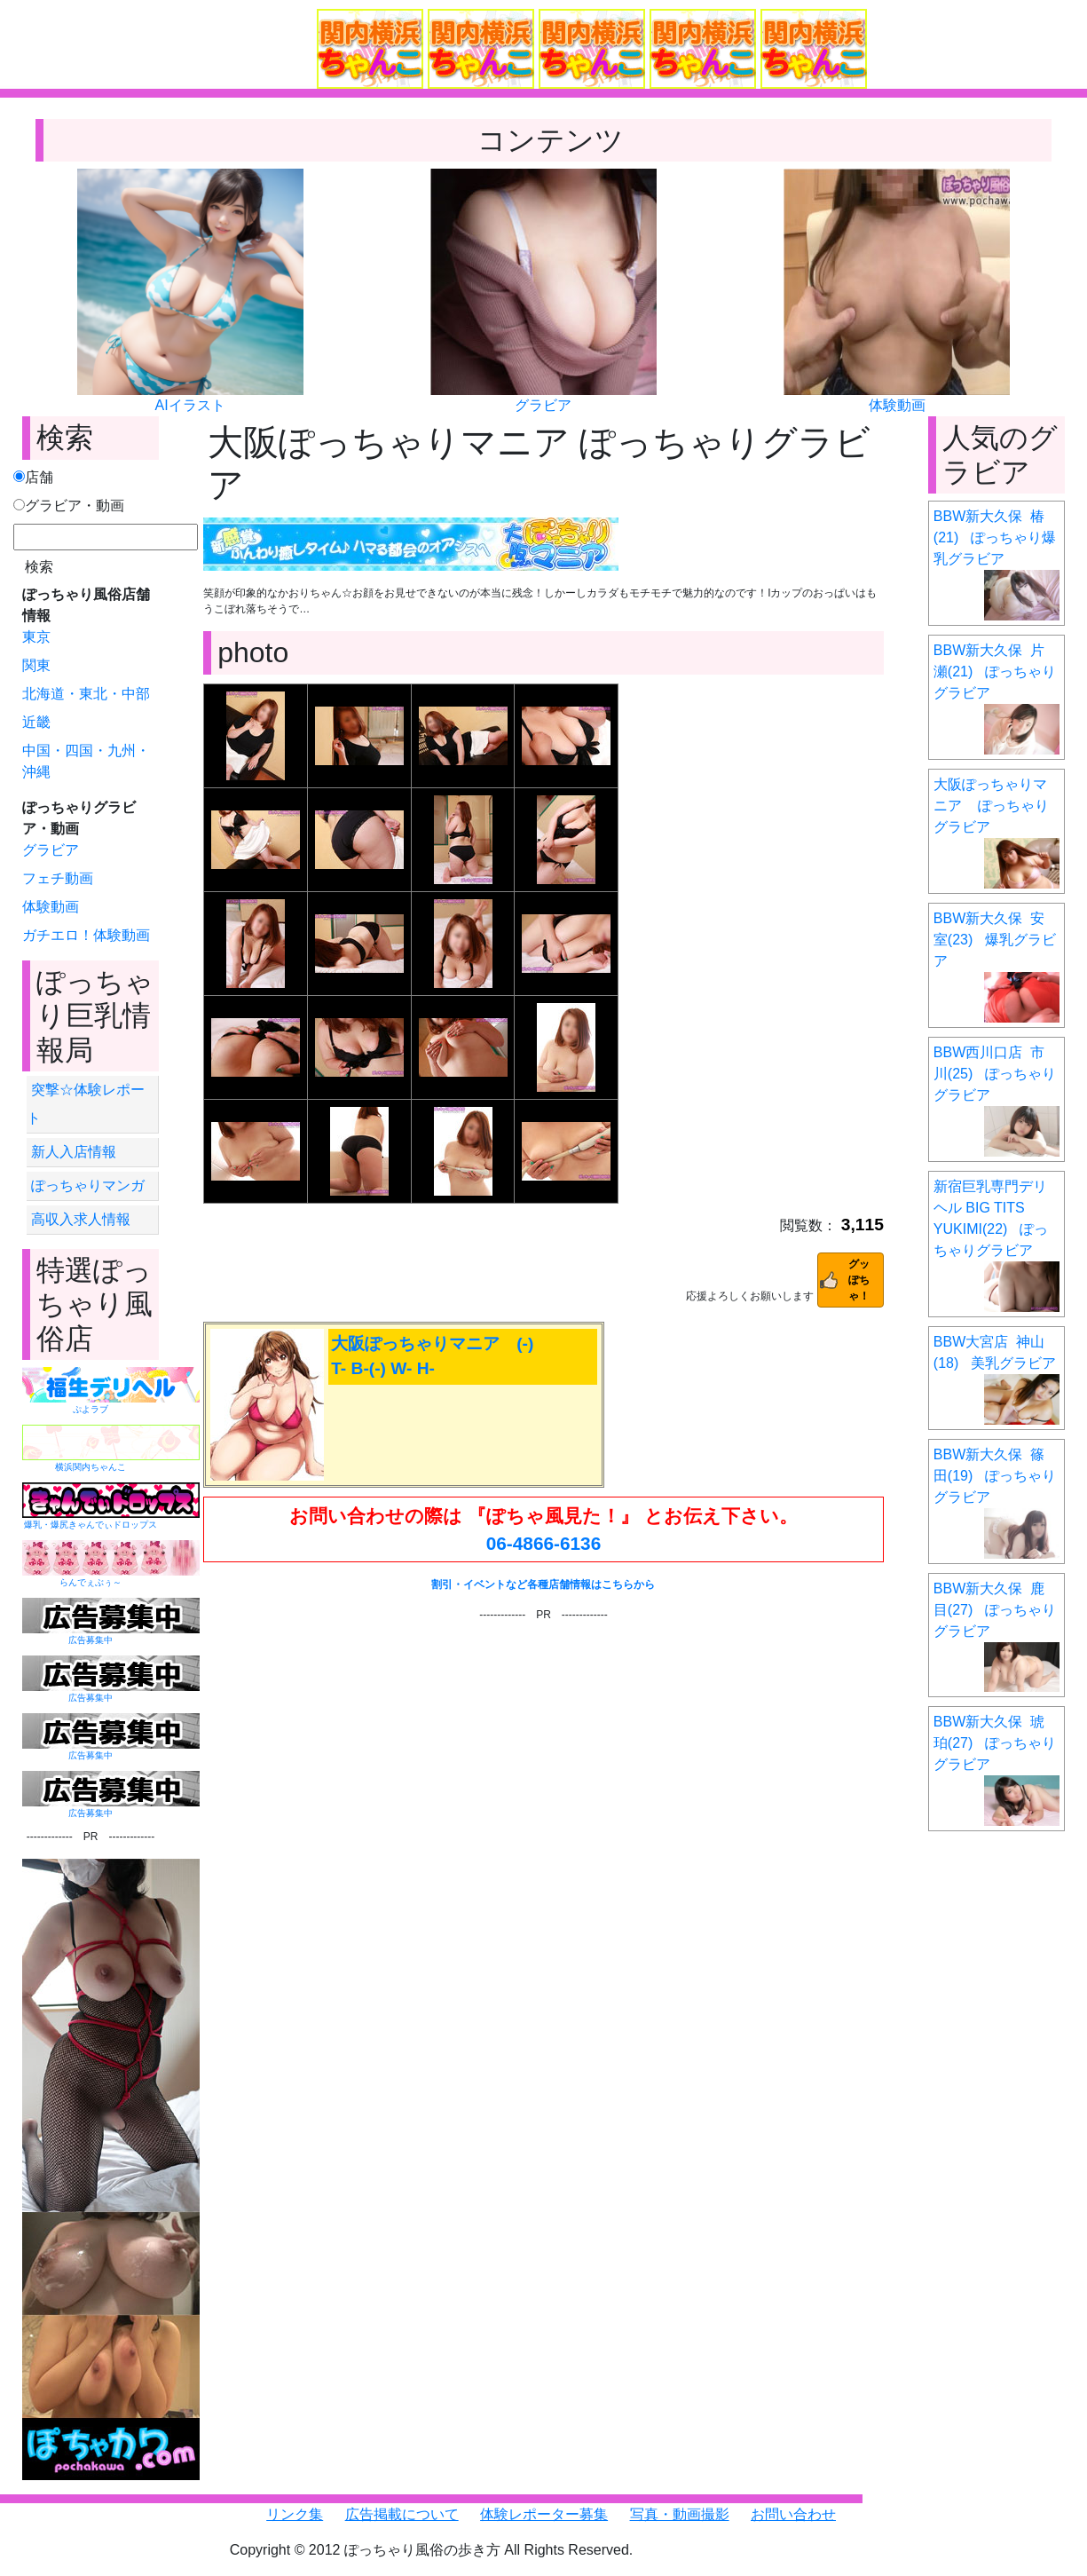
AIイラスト (190, 405)
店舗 (33, 477)
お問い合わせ (793, 2514)
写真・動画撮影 (679, 2514)
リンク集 (294, 2514)
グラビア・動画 (68, 505)
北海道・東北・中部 (86, 693)
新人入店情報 (73, 1151)
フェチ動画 (57, 878)
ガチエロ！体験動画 (86, 935)
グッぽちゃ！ (859, 1280)
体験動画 (897, 405)
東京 (36, 636)
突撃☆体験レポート (86, 1104)
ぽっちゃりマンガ (88, 1185)
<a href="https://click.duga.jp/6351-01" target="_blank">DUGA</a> (543, 1717)
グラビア (543, 405)
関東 (36, 665)
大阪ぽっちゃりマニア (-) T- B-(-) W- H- (432, 1356)
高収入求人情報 (80, 1219)
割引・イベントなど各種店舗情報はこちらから (543, 1584)
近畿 (36, 722)
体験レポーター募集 (544, 2514)
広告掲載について (402, 2514)
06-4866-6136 (544, 1543)
